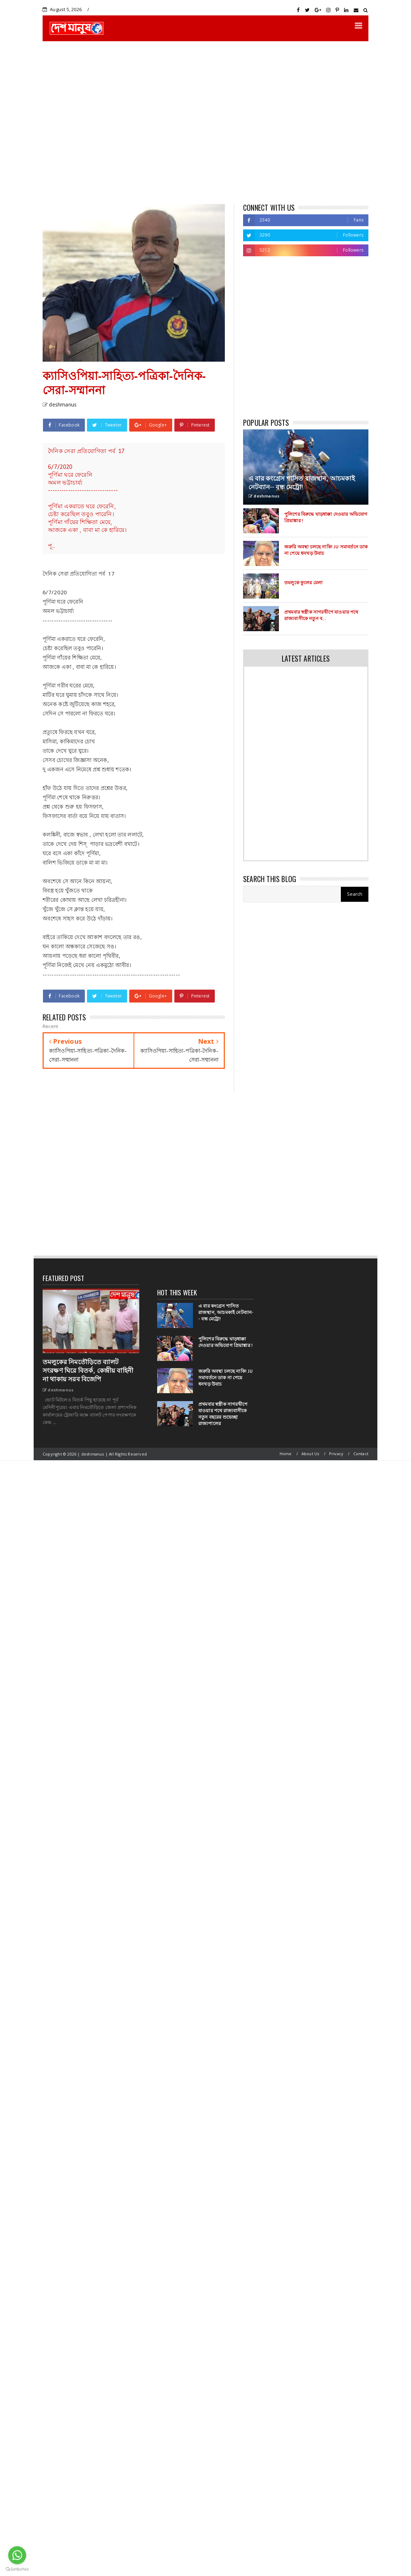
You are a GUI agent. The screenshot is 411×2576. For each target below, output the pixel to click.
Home (286, 1454)
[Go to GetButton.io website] (17, 2569)
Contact (360, 1454)
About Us (310, 1454)
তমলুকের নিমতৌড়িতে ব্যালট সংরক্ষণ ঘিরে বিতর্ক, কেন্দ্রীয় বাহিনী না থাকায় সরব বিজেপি (88, 1370)
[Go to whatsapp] (17, 2555)
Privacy (336, 1454)
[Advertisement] (67, 122)
